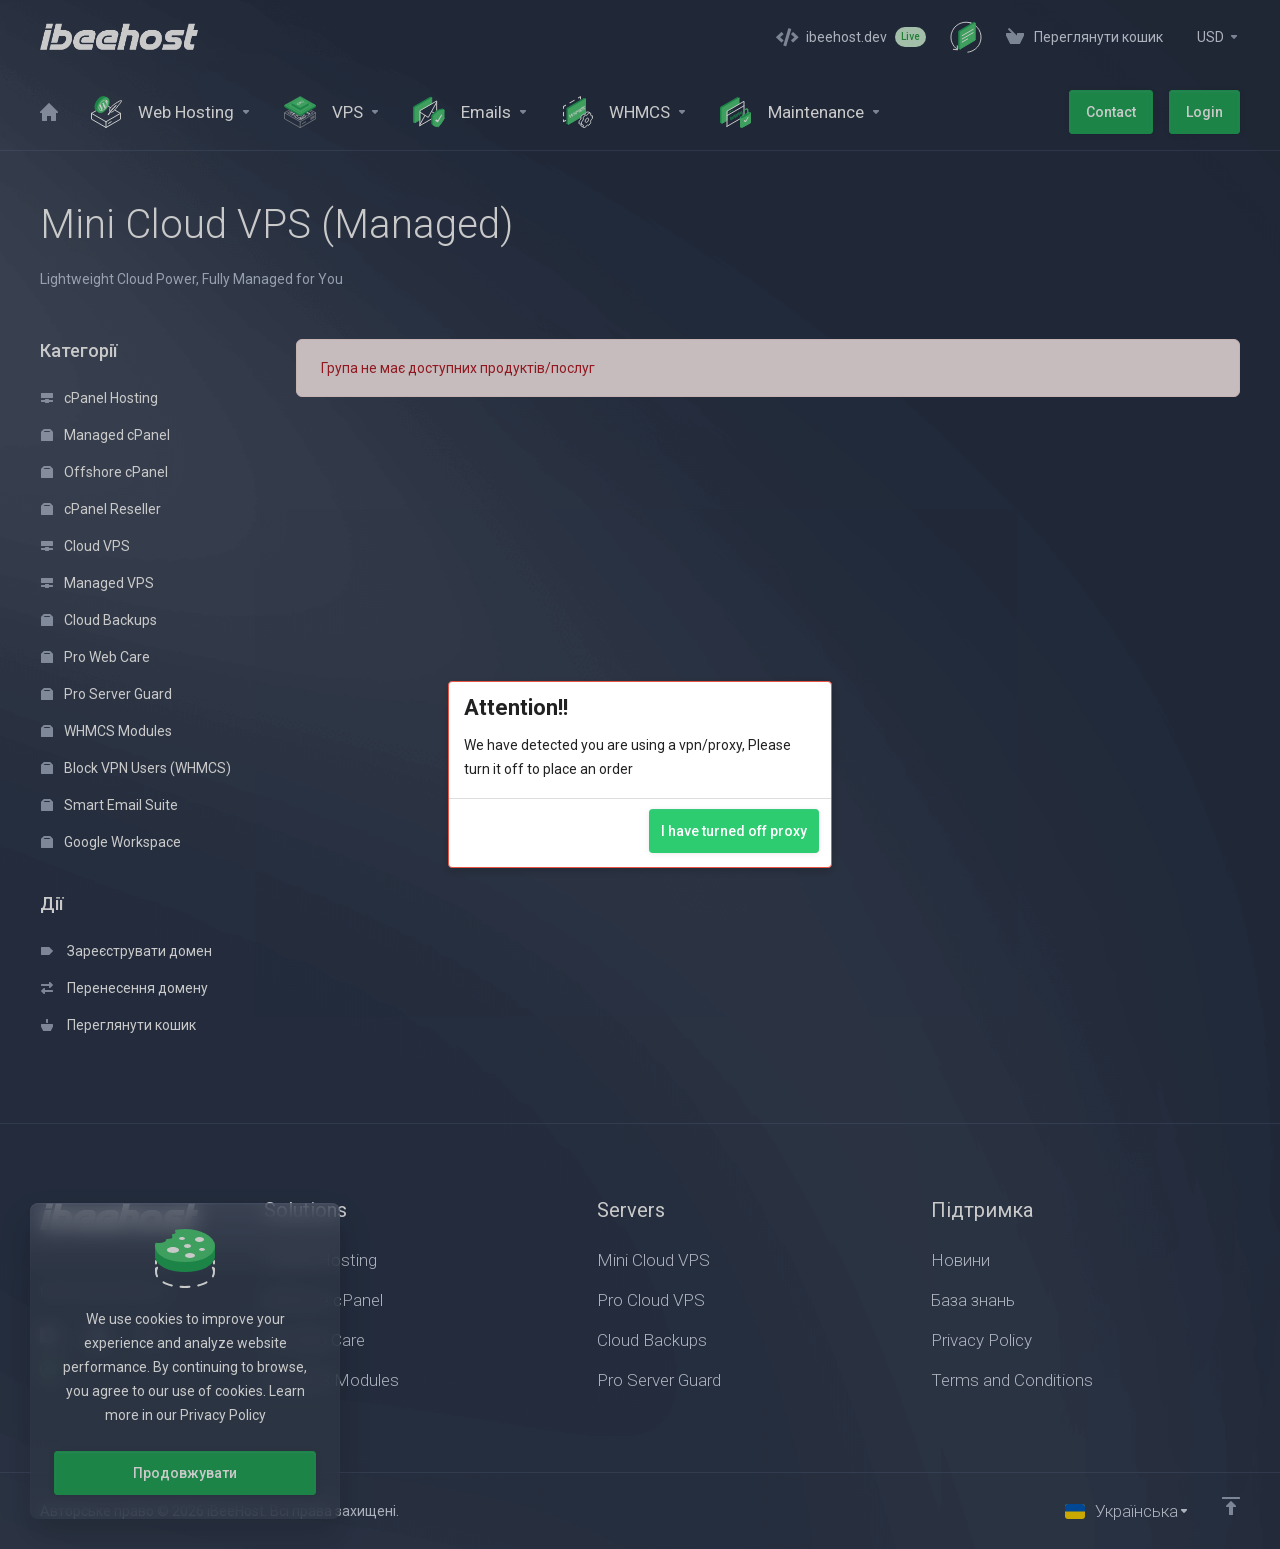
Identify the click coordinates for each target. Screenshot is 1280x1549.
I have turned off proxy (734, 831)
